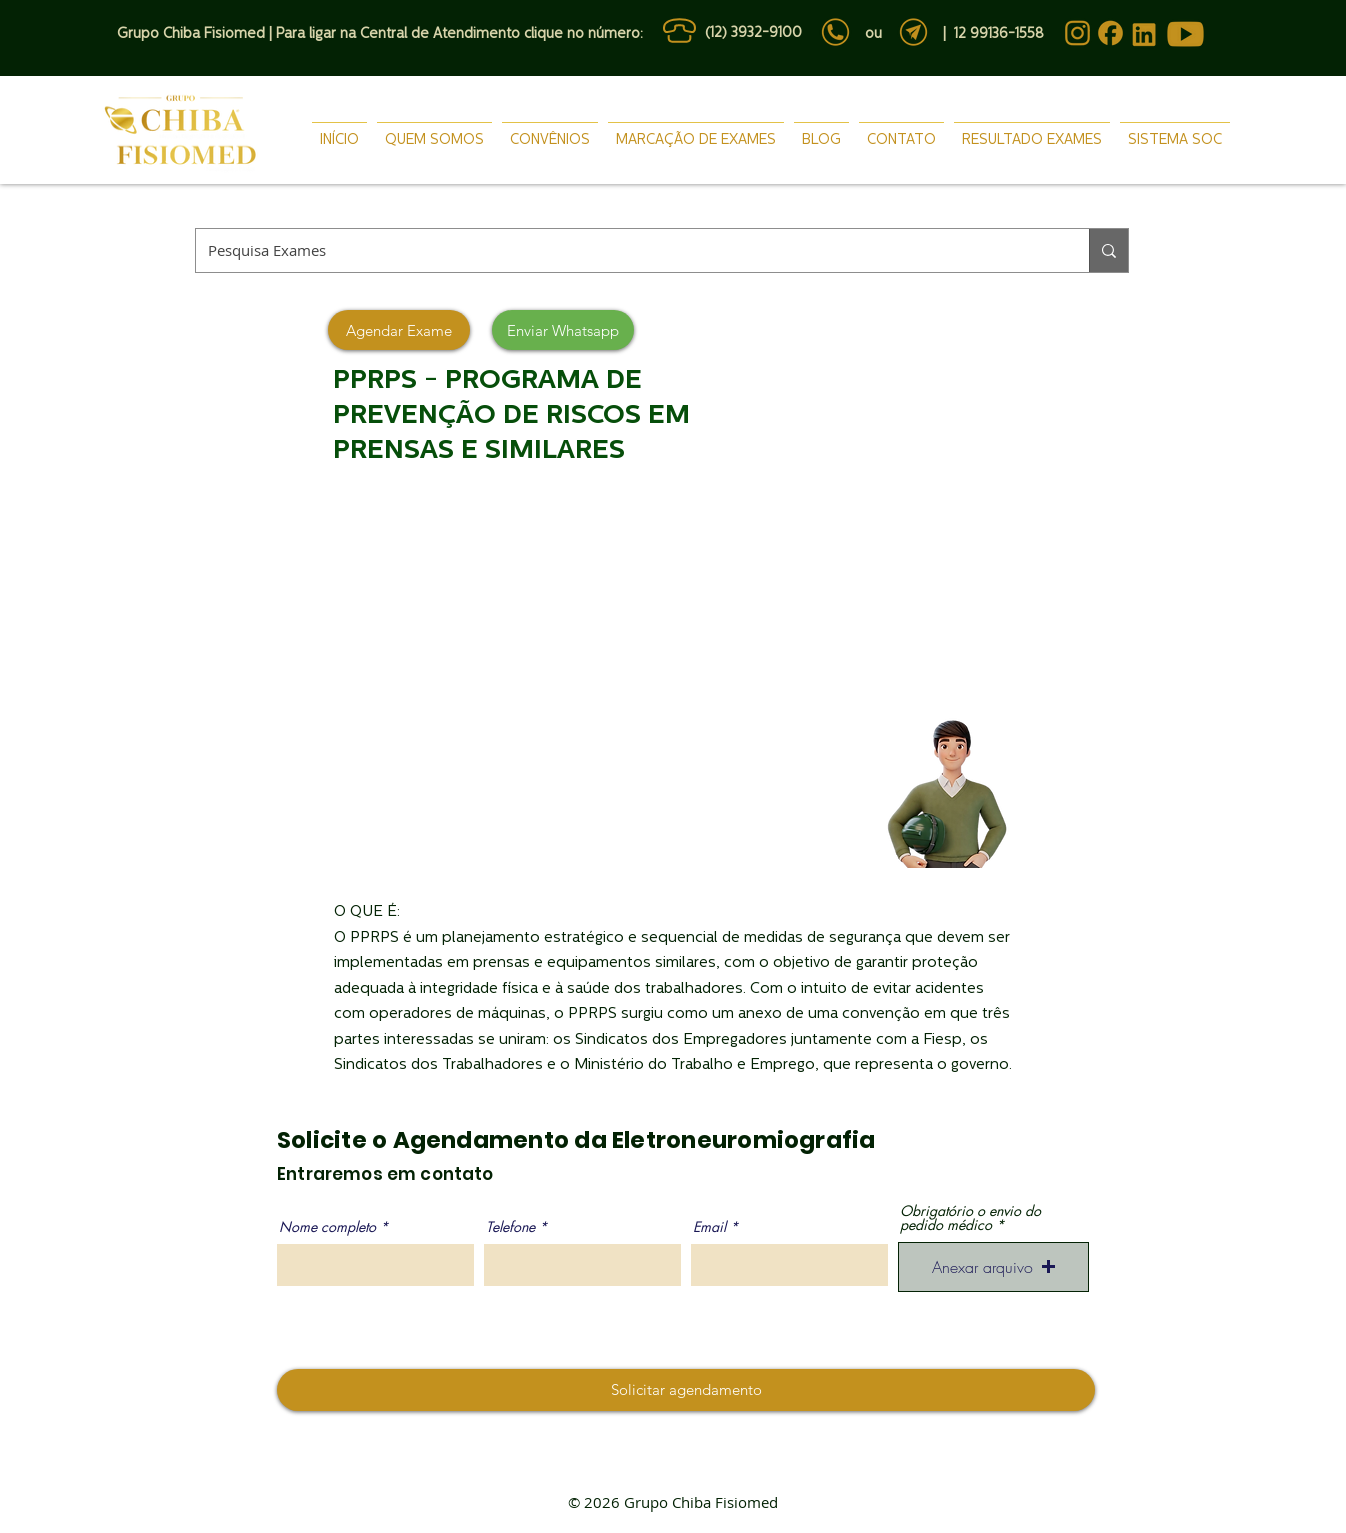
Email (709, 1227)
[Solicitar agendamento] (686, 1390)
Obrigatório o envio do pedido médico (970, 1218)
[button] (993, 1267)
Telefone (510, 1227)
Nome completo (327, 1227)
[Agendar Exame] (399, 330)
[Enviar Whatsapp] (563, 330)
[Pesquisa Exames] (627, 250)
